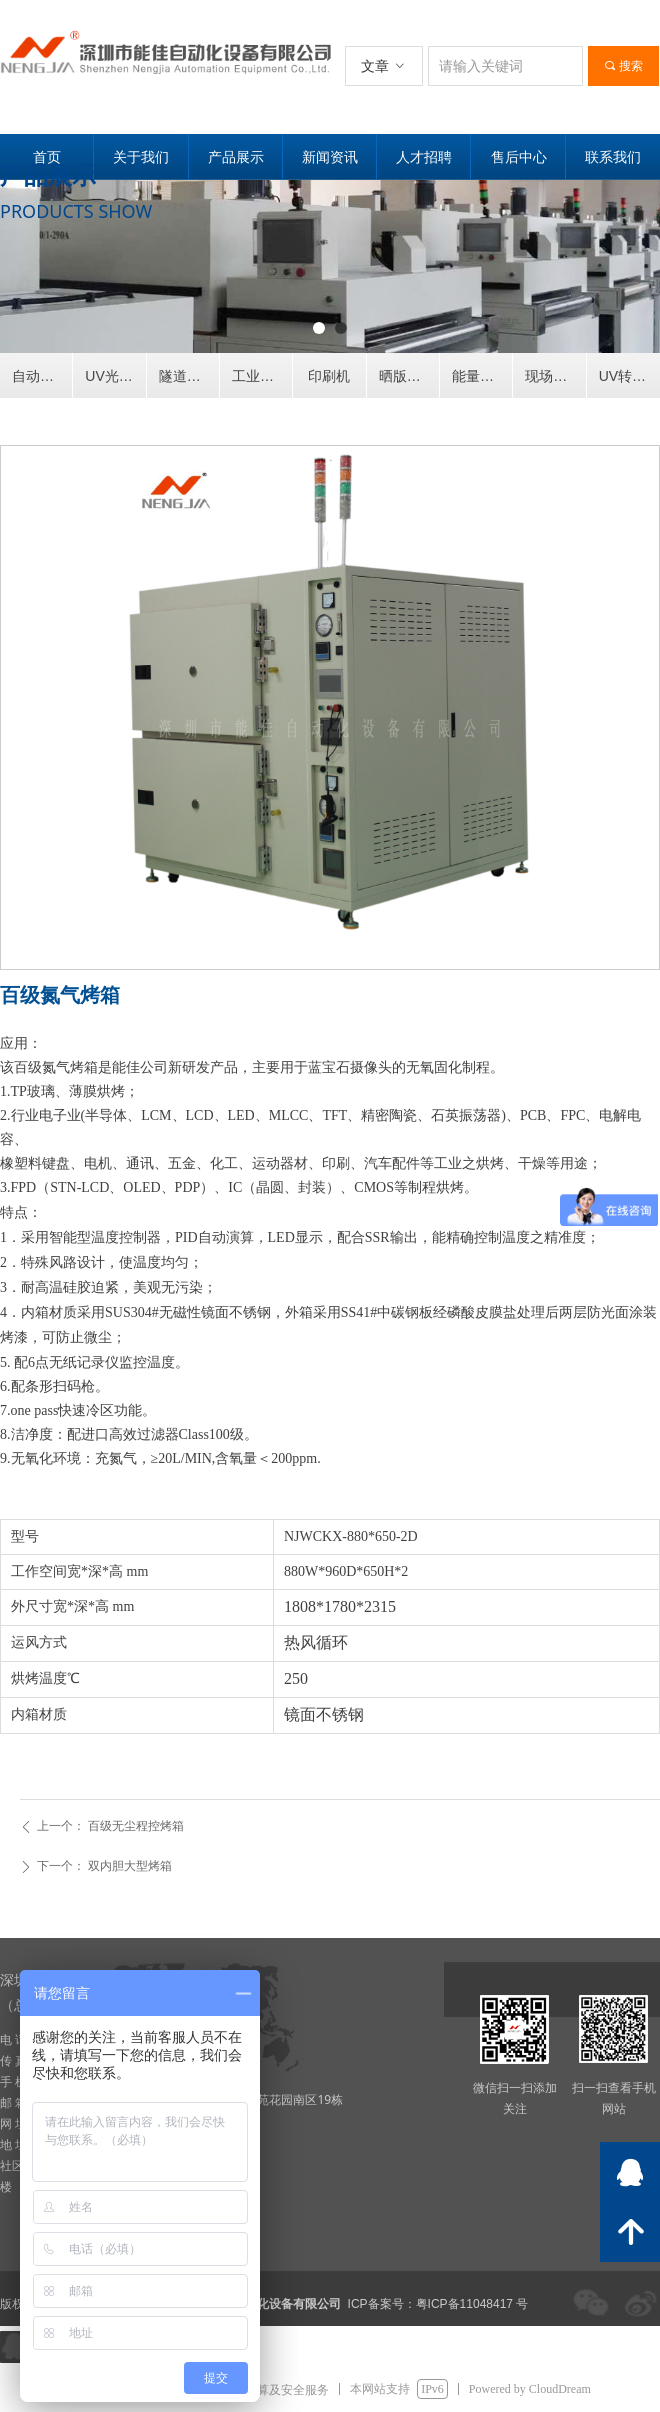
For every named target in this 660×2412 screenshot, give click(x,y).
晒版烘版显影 (409, 376)
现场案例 (553, 376)
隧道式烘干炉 (189, 376)
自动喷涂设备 (42, 376)
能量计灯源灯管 (482, 376)
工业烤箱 (260, 376)
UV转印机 (629, 376)
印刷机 (329, 376)
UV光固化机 (115, 376)
